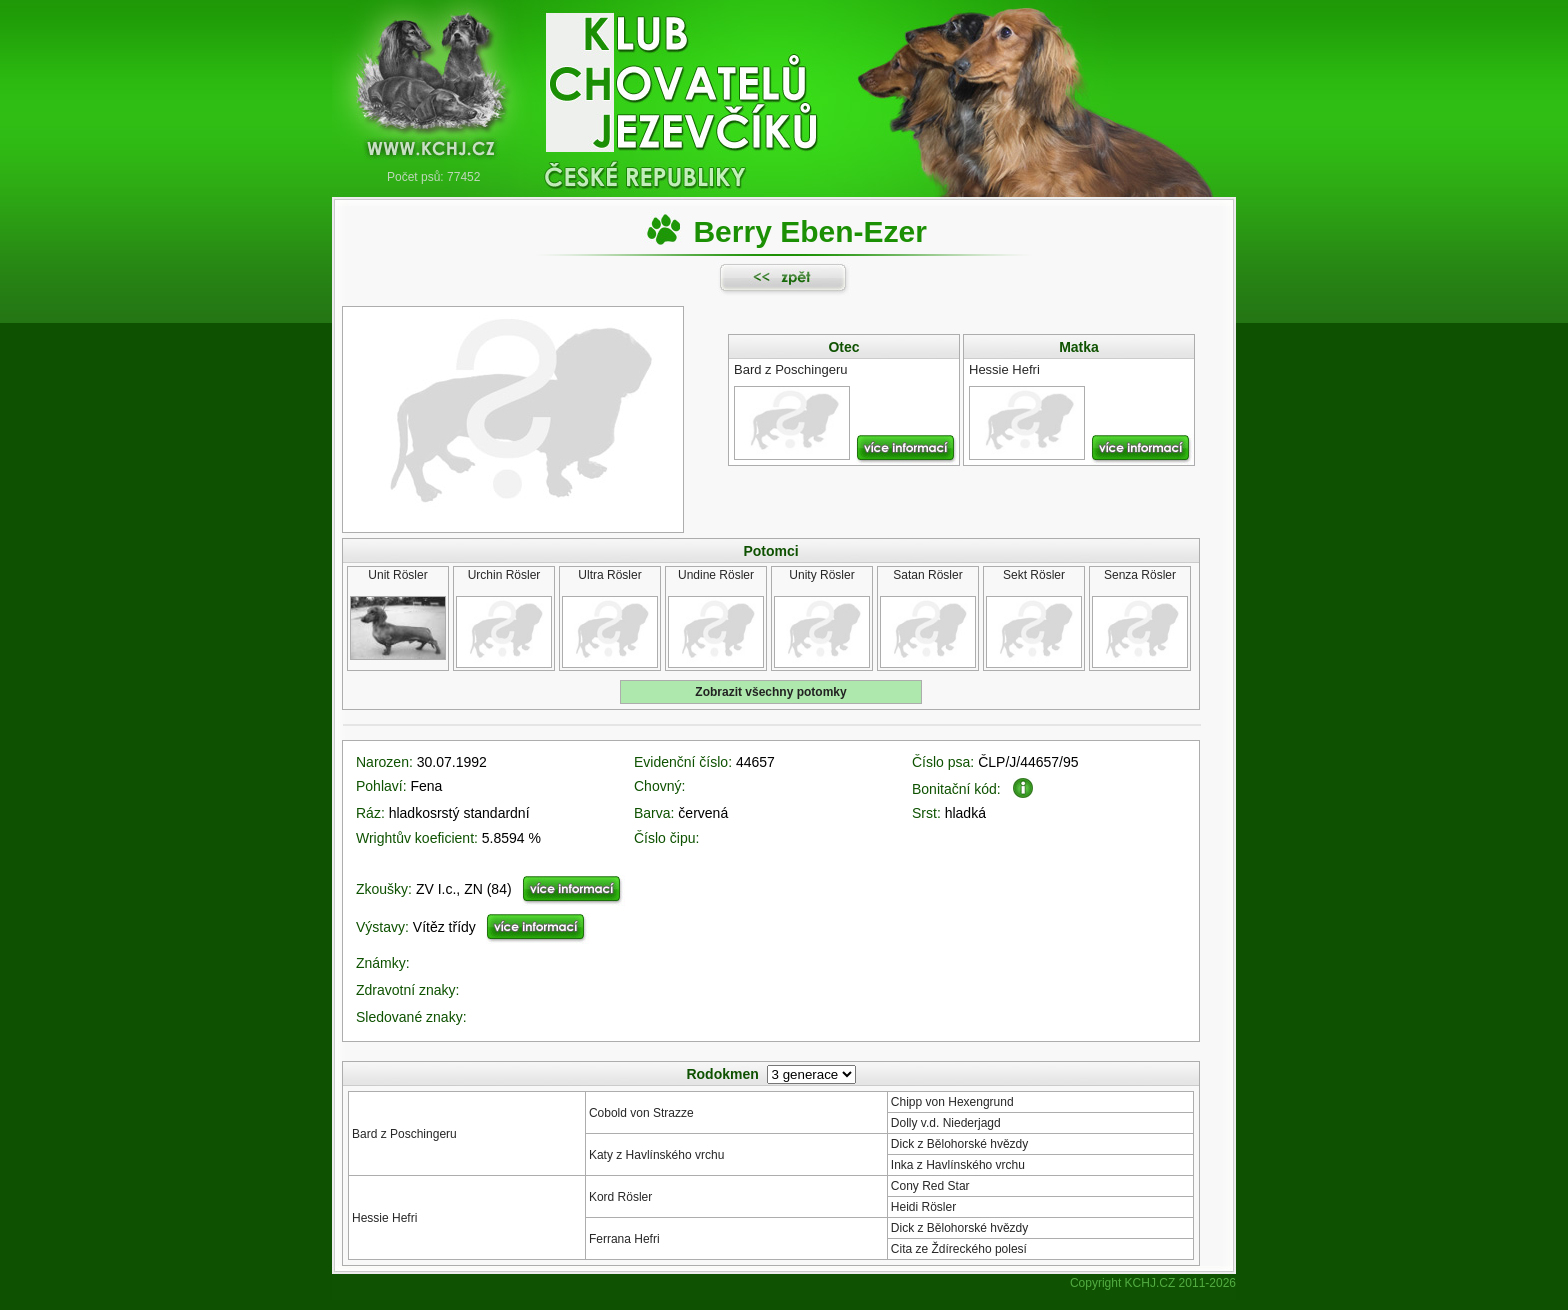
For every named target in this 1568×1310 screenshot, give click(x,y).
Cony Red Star (930, 1186)
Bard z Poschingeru (404, 1134)
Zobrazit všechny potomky (770, 692)
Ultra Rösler (609, 575)
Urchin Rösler (504, 575)
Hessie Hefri (384, 1218)
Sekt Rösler (1034, 575)
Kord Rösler (620, 1197)
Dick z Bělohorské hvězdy (959, 1144)
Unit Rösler (397, 575)
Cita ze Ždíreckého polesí (959, 1249)
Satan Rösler (927, 575)
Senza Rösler (1140, 575)
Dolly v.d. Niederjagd (946, 1123)
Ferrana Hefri (624, 1239)
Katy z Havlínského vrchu (656, 1155)
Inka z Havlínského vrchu (958, 1165)
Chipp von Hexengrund (952, 1102)
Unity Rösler (821, 575)
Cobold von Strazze (641, 1113)
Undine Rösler (716, 575)
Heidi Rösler (923, 1207)
